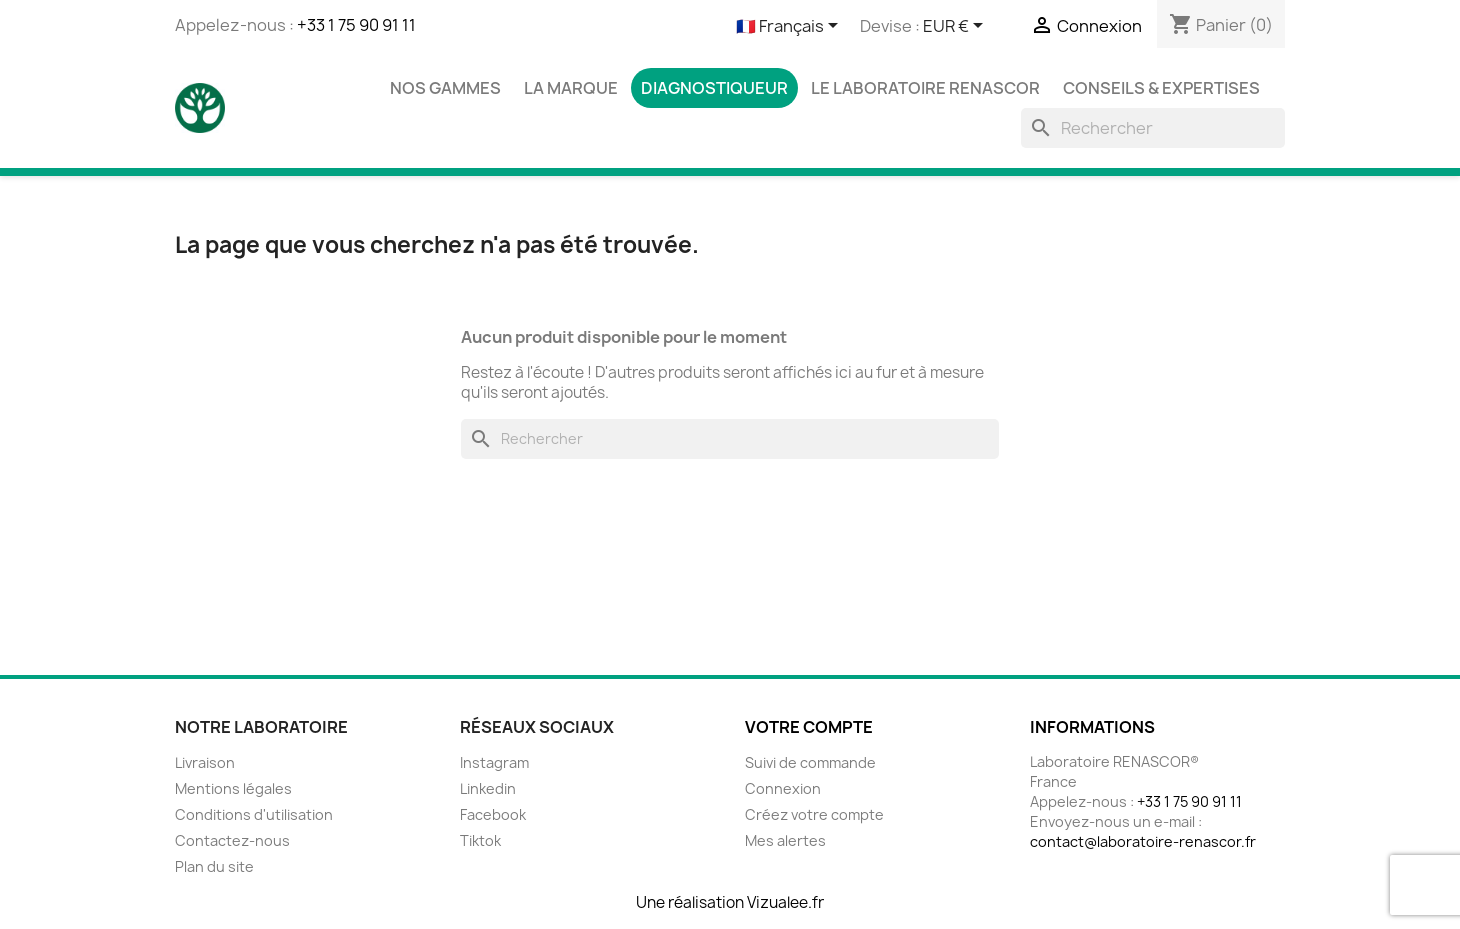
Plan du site (214, 866)
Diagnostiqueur (714, 88)
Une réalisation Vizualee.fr (730, 902)
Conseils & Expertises (1161, 88)
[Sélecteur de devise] (956, 27)
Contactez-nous (232, 840)
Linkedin (488, 788)
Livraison (205, 762)
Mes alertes (785, 840)
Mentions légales (233, 788)
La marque (571, 88)
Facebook (493, 814)
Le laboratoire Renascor (925, 88)
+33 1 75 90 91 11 (356, 25)
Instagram (494, 762)
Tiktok (480, 840)
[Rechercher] (1153, 128)
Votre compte (809, 727)
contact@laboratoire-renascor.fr (1143, 841)
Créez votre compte (814, 814)
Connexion (783, 788)
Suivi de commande (810, 762)
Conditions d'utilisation (254, 814)
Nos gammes (445, 88)
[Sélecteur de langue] (790, 27)
